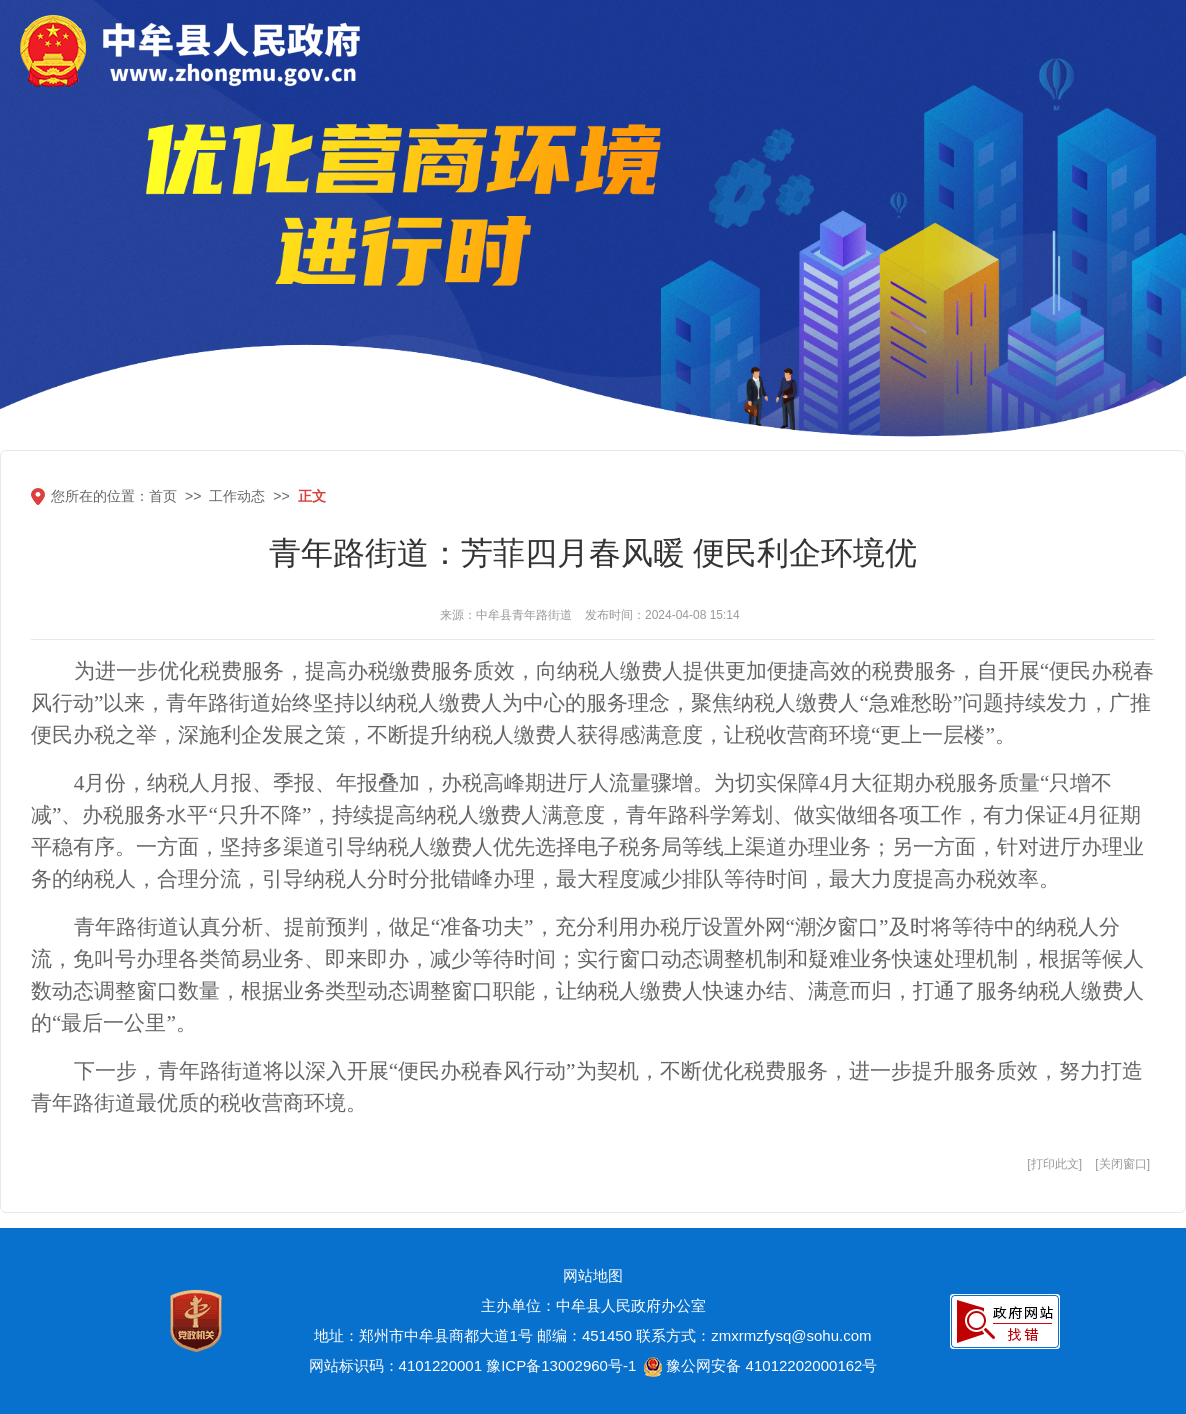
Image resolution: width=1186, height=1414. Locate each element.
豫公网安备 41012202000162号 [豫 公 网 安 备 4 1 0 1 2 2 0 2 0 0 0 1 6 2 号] (758, 1367)
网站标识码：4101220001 (395, 1365)
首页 (163, 496)
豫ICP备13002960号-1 (561, 1365)
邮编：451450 (584, 1335)
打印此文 (1055, 1164)
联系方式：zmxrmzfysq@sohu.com (753, 1335)
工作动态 (237, 496)
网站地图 (593, 1275)
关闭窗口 (1123, 1164)
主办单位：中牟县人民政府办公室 (593, 1305)
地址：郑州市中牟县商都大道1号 (423, 1335)
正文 (312, 496)
